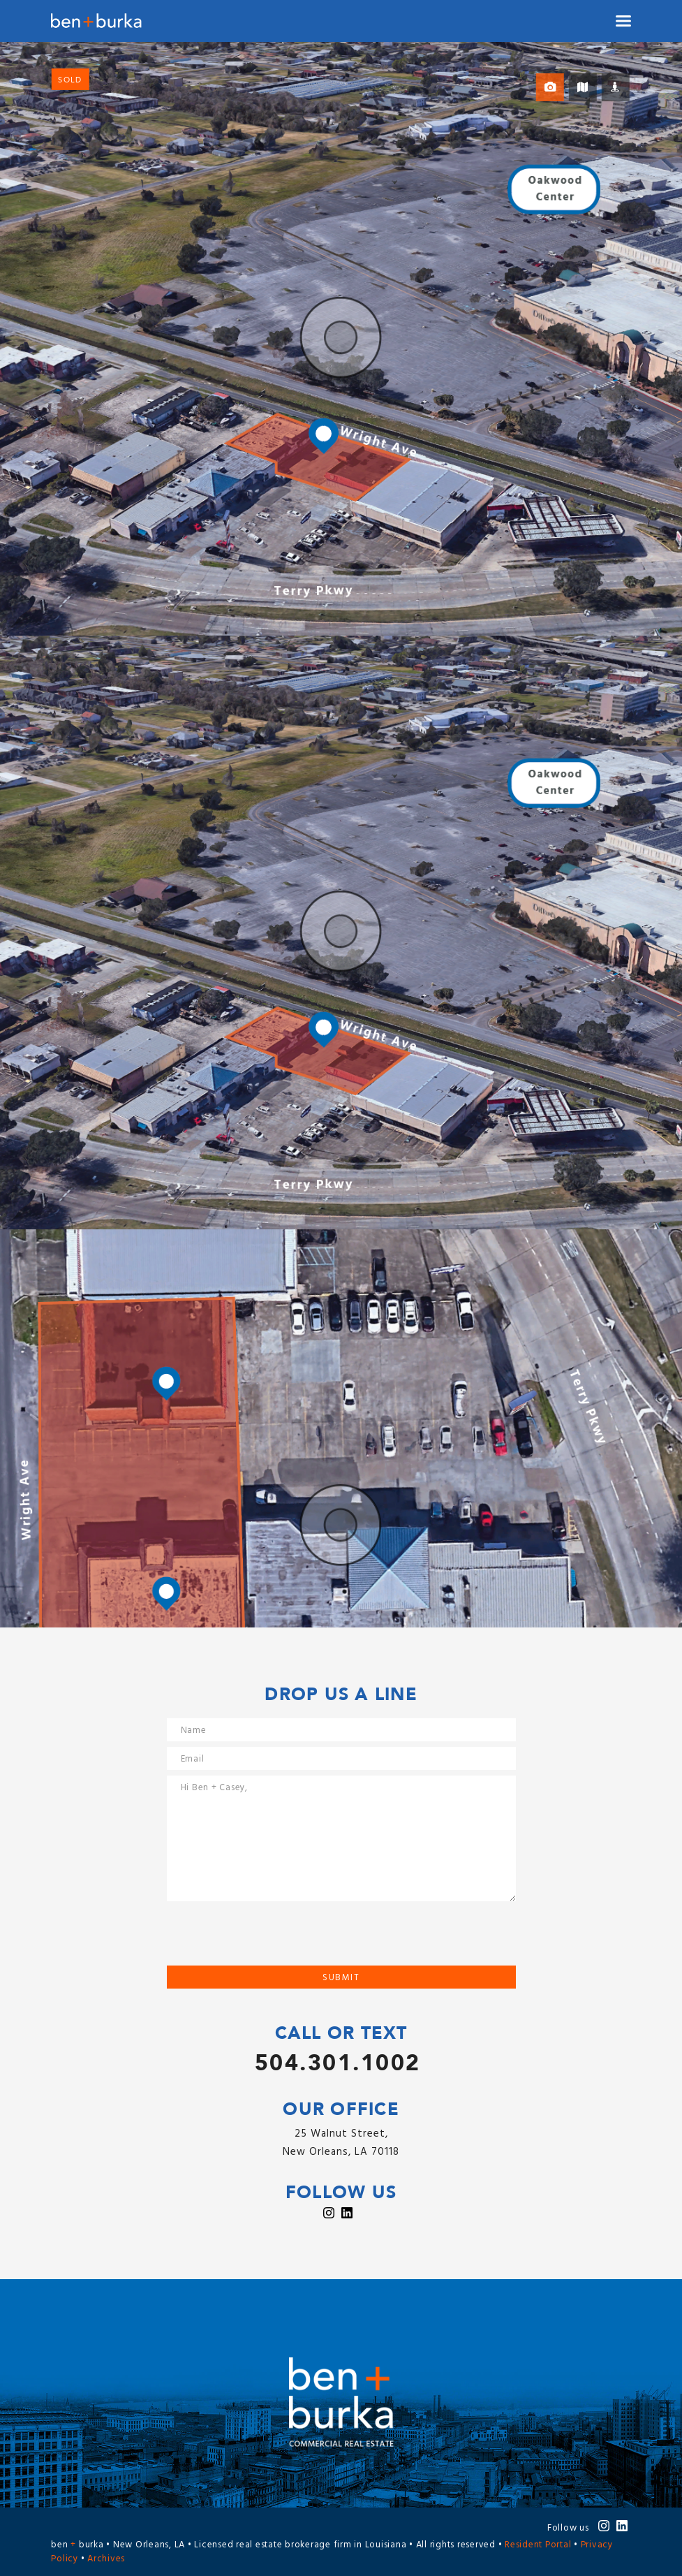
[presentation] (273, 1938)
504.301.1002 (338, 2063)
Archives (106, 2559)
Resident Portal (538, 2545)
